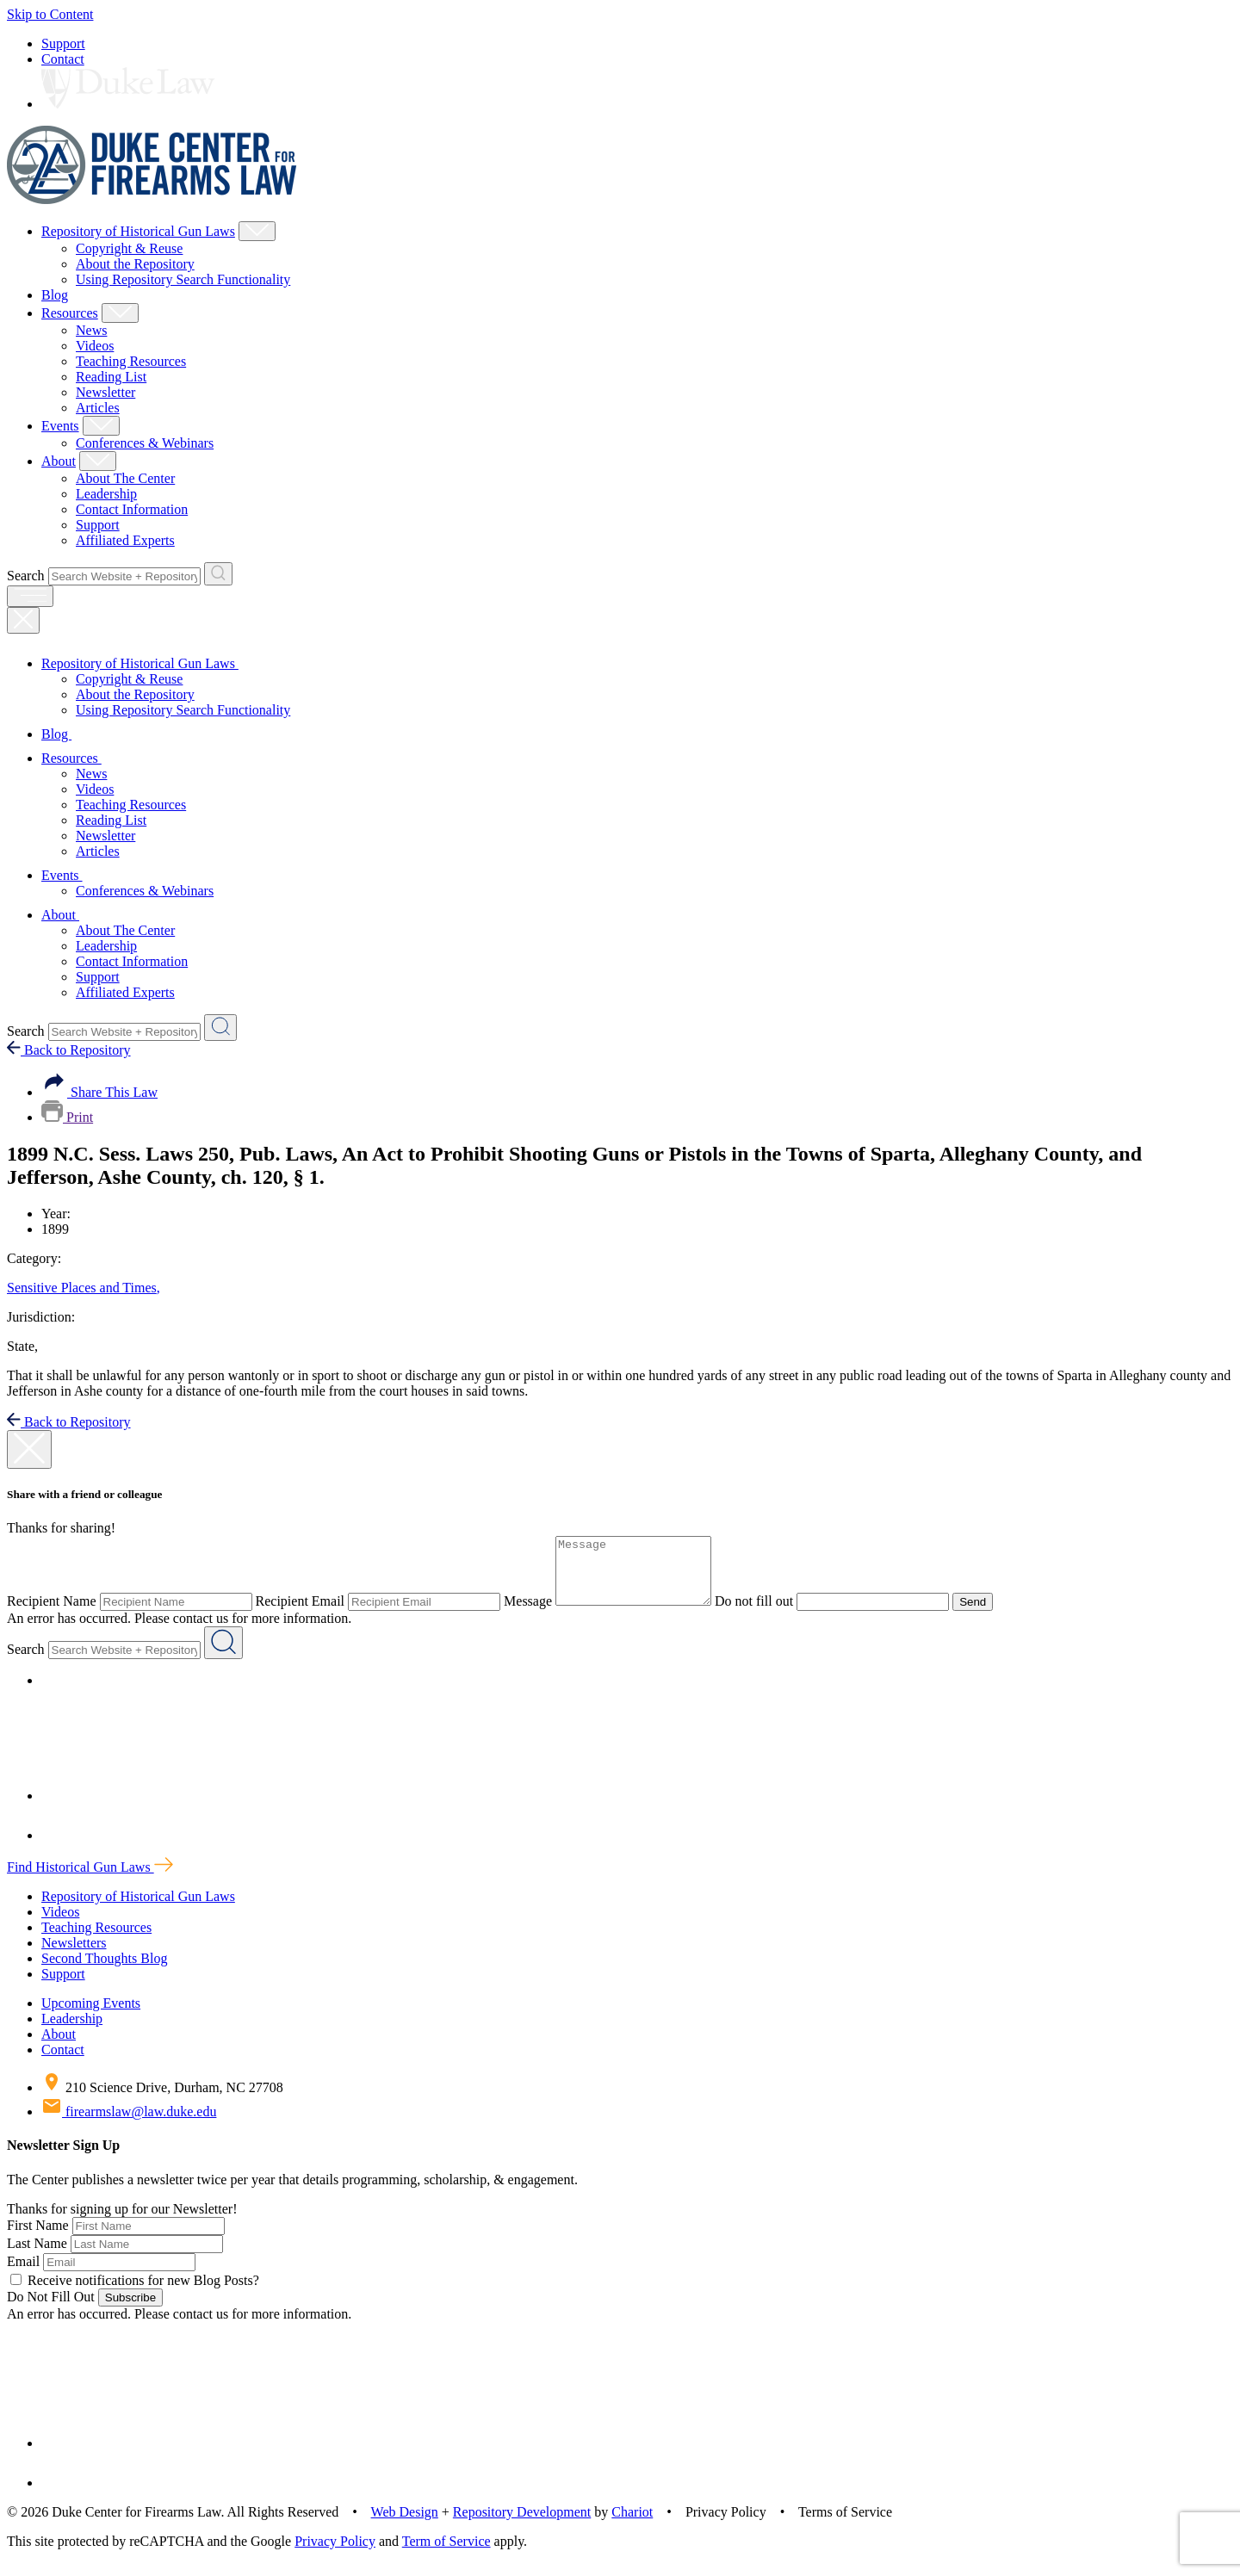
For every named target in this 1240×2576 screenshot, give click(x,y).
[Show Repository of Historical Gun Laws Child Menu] (257, 231)
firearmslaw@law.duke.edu (128, 2124)
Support (63, 43)
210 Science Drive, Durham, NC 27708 (162, 2100)
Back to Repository (69, 1050)
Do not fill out (771, 1614)
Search (26, 575)
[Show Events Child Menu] (101, 426)
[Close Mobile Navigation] (23, 620)
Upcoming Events (90, 2016)
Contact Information (132, 509)
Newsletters (74, 1955)
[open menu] (30, 596)
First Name (38, 2238)
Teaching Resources (131, 361)
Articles (98, 407)
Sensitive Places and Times (83, 1287)
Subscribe (130, 2310)
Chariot (632, 2524)
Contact (62, 59)
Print (67, 1117)
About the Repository (135, 264)
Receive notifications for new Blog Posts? (134, 2293)
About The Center (125, 478)
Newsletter (105, 392)
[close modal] (29, 1449)
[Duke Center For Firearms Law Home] (152, 199)
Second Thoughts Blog (104, 1971)
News (91, 330)
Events (60, 425)
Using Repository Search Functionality (183, 279)
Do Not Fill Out (51, 2309)
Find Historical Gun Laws (90, 1880)
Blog (54, 295)
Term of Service (446, 2554)
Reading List (111, 376)
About (58, 461)
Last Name (37, 2256)
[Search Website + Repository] (218, 573)
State (22, 1346)
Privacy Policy (334, 2554)
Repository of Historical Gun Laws (138, 231)
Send (989, 1614)
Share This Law (99, 1092)
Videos (95, 345)
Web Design (404, 2524)
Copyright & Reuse (129, 248)
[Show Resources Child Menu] (120, 313)
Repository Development (522, 2524)
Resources (69, 313)
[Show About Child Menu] (97, 461)
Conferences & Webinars (145, 443)
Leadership (106, 493)
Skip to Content (50, 14)
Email (23, 2274)
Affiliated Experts (125, 540)
